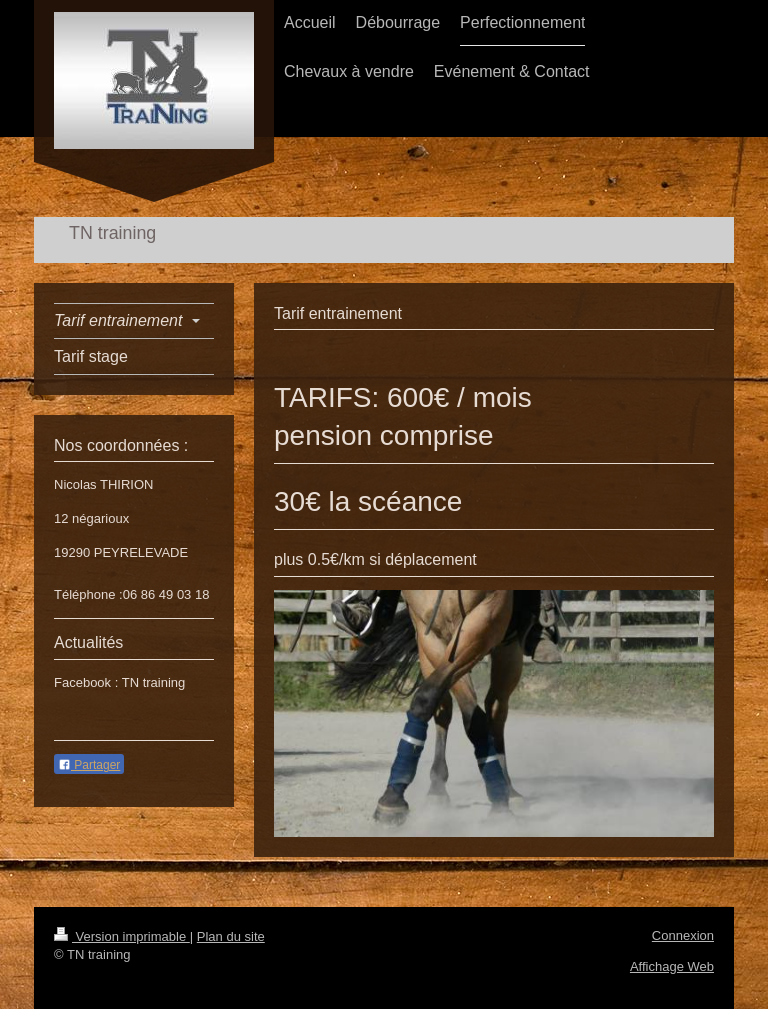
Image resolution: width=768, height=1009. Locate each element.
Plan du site (231, 936)
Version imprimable (122, 936)
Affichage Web (672, 966)
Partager (89, 765)
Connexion (683, 935)
